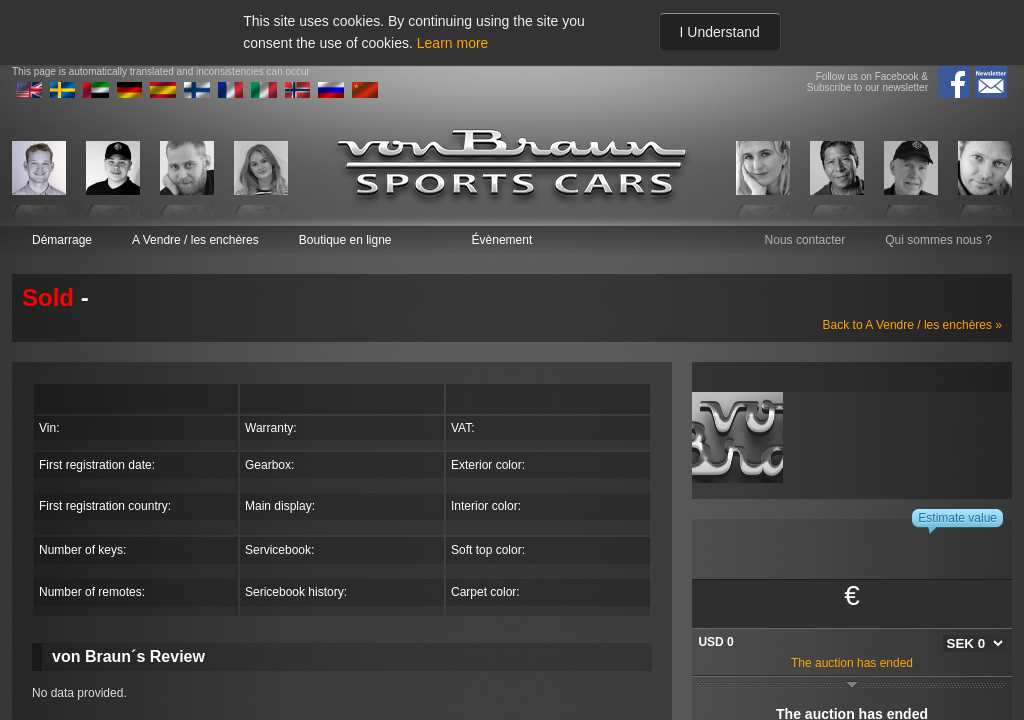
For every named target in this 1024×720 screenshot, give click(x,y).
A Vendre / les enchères (195, 240)
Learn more (453, 43)
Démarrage (62, 240)
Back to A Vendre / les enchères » (912, 325)
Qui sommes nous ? (938, 240)
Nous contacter (805, 240)
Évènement (502, 240)
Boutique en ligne (345, 240)
